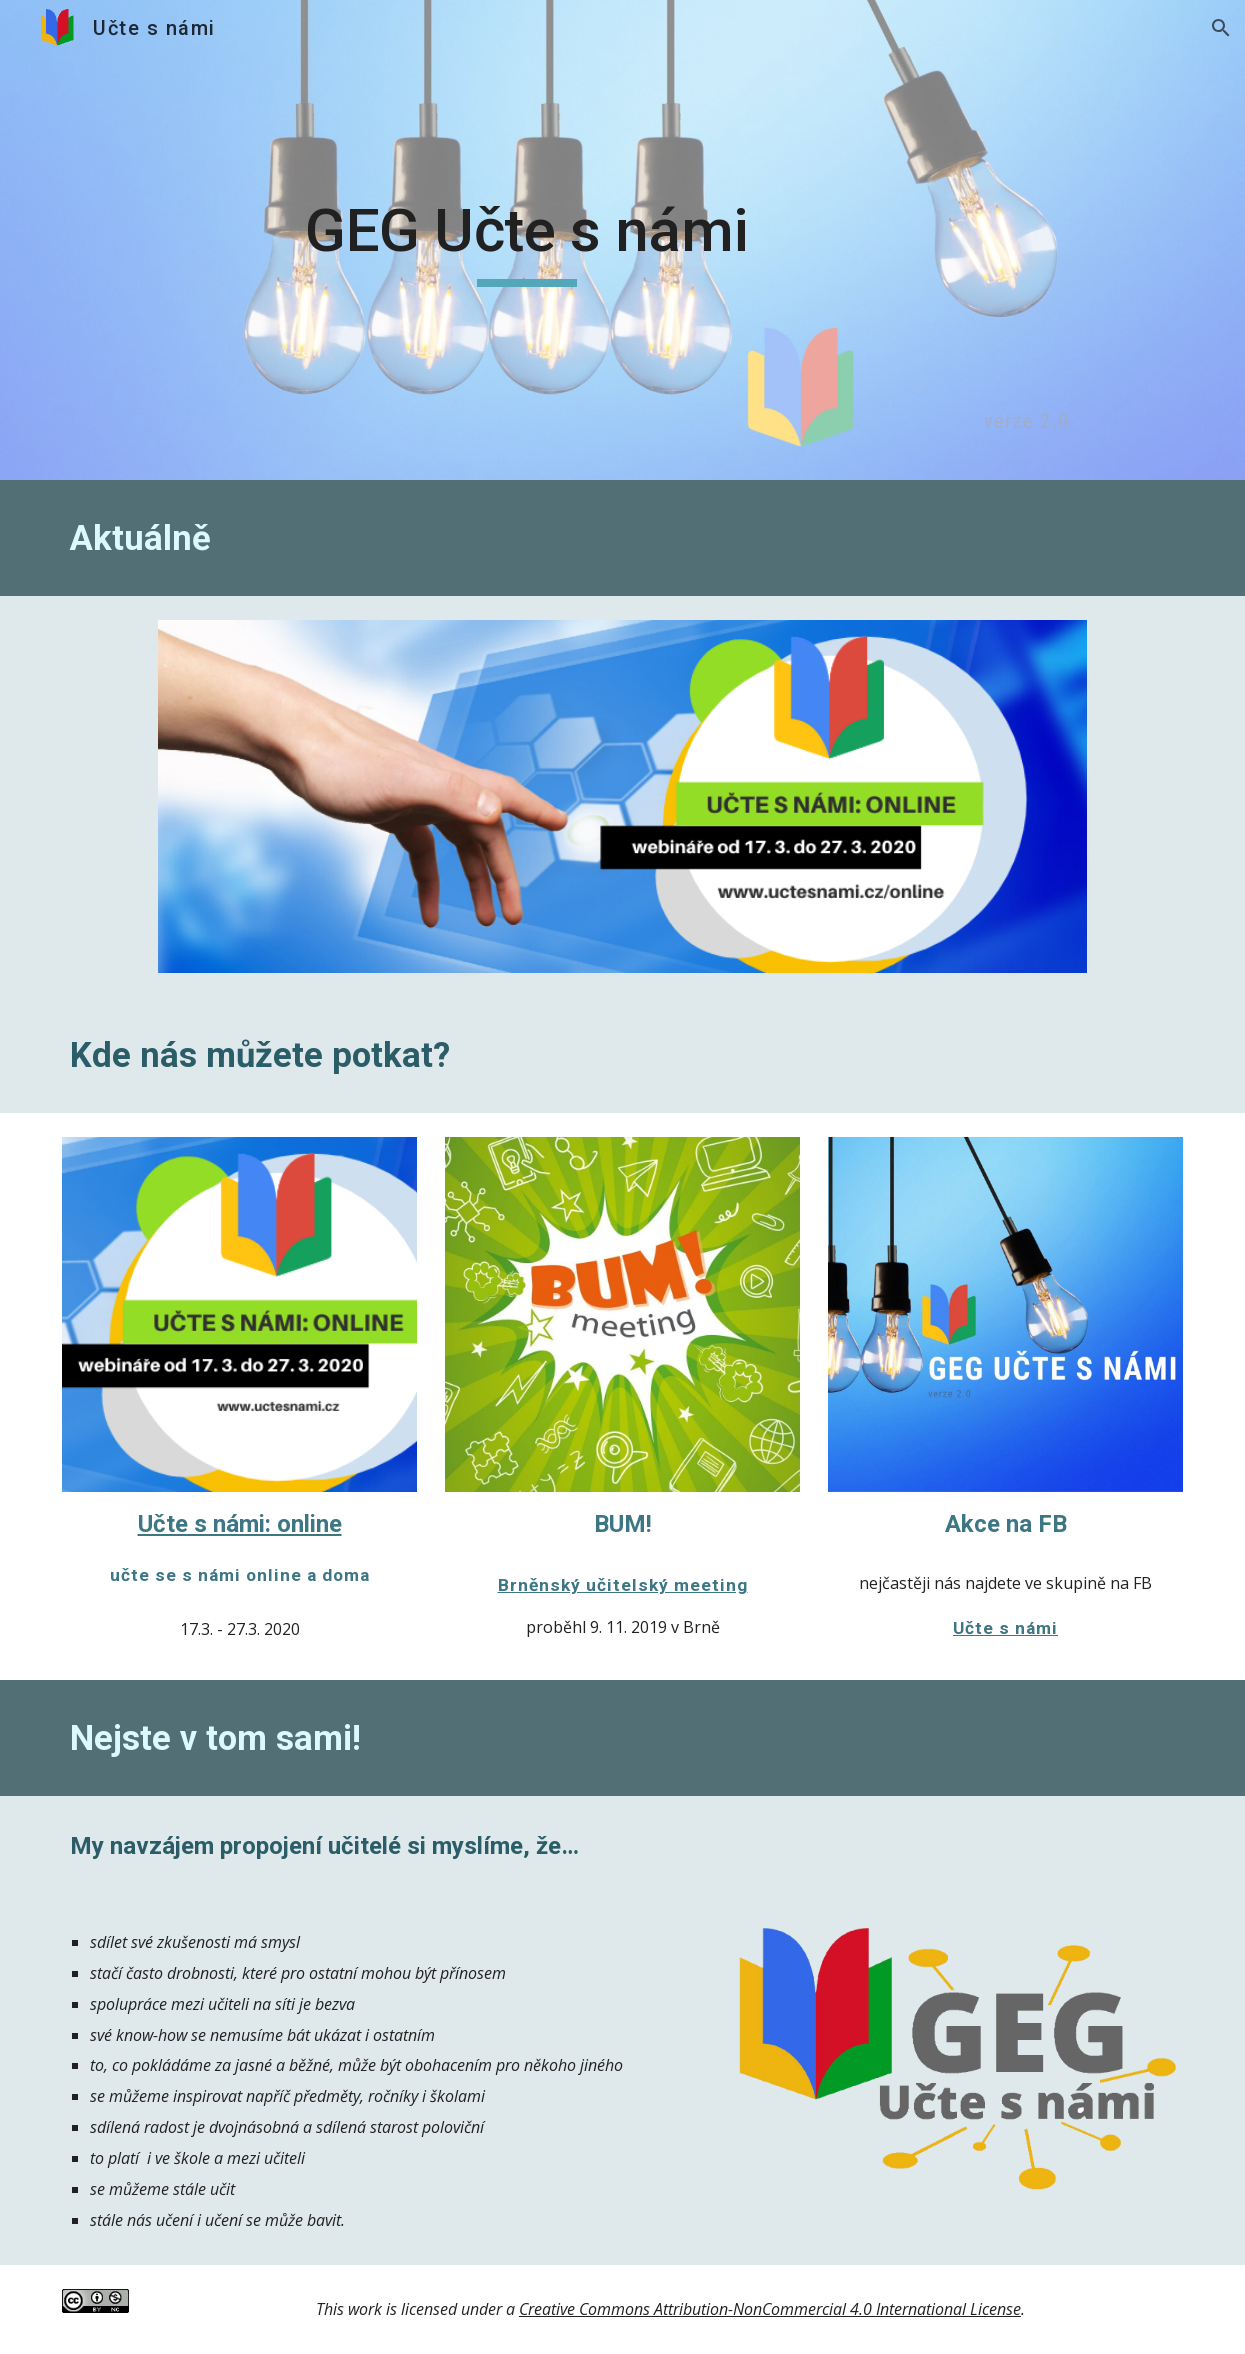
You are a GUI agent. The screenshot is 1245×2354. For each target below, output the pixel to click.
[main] (526, 240)
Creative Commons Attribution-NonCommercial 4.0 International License (770, 2309)
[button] (1221, 28)
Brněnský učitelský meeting (623, 1585)
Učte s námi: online (240, 1524)
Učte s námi (1005, 1628)
